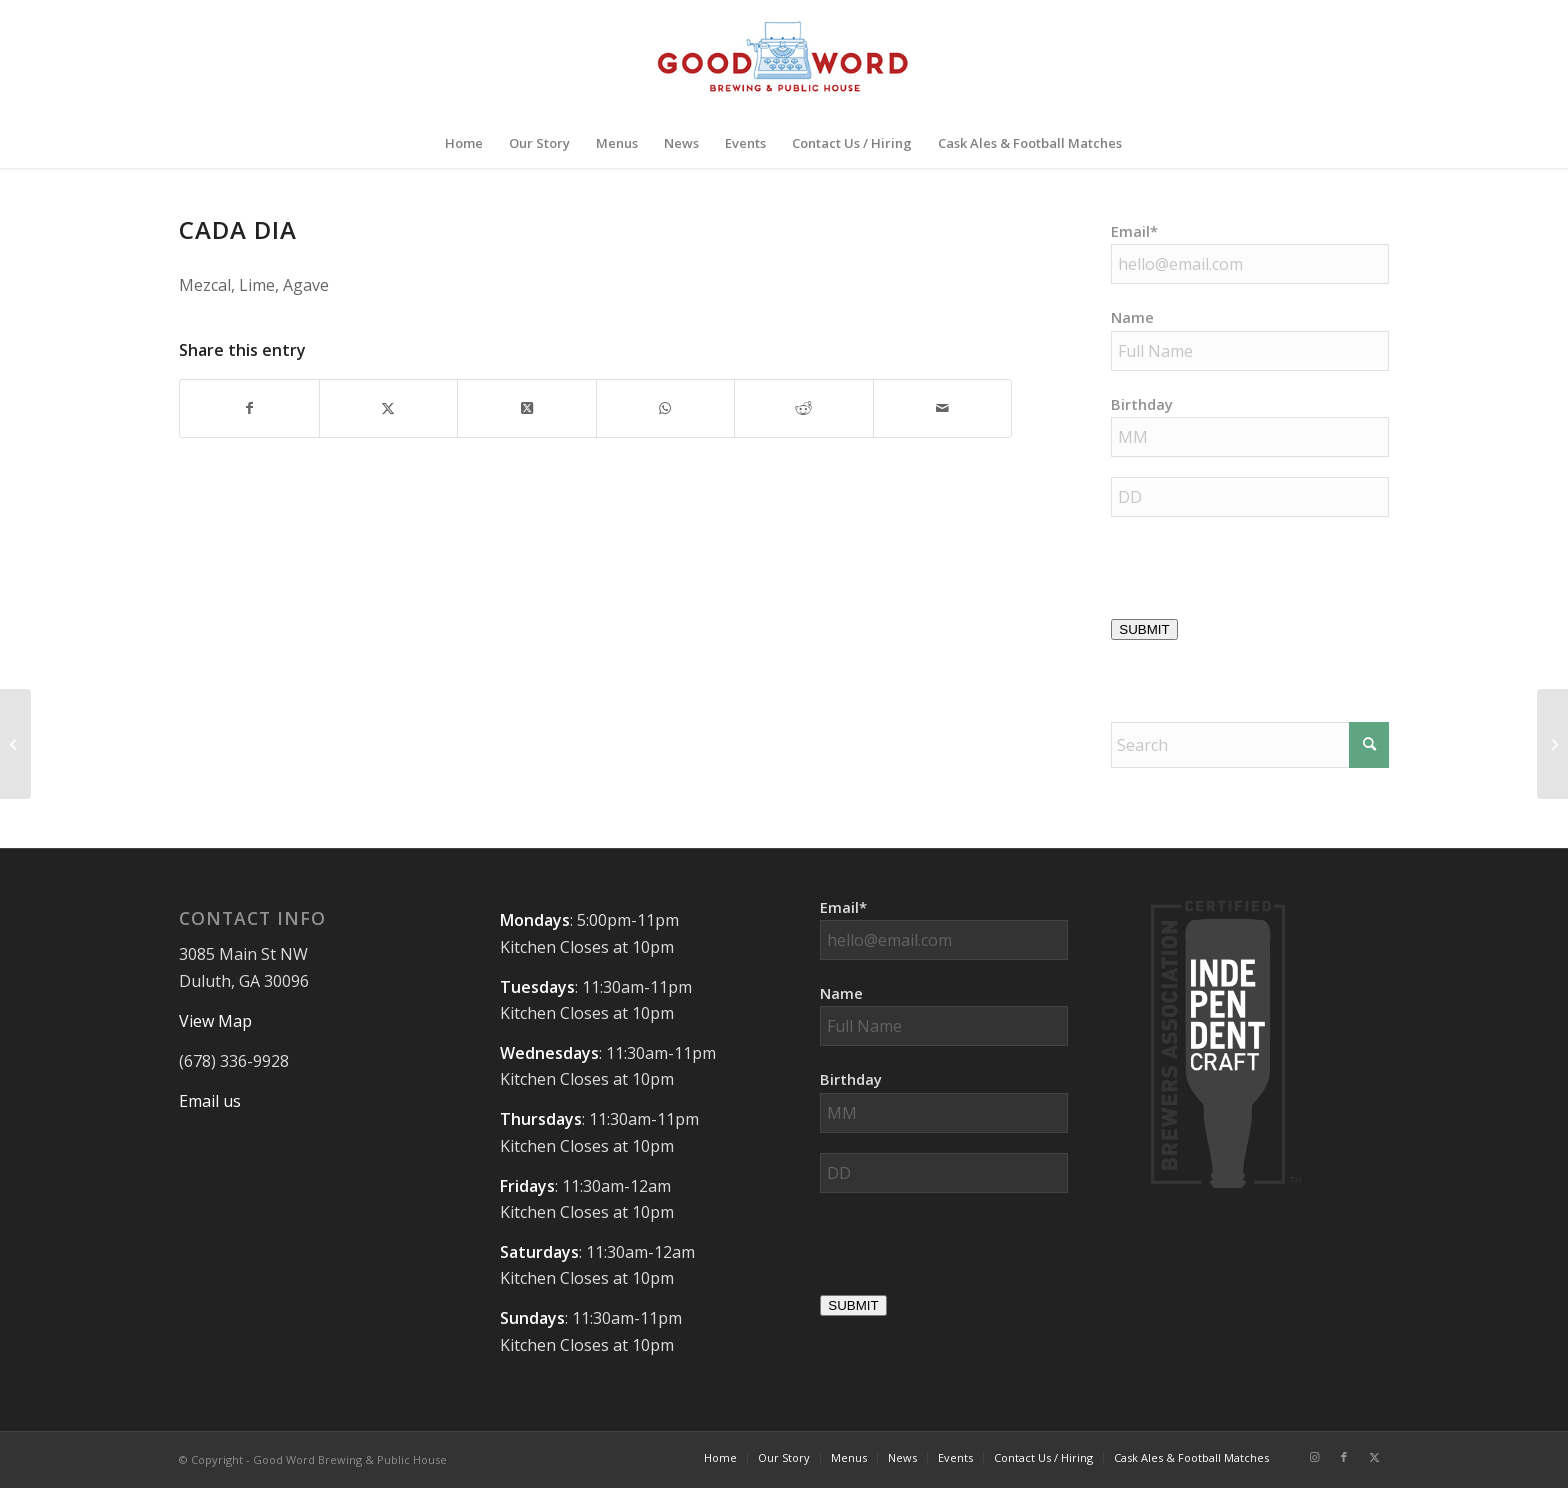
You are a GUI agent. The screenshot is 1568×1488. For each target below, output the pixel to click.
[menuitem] (464, 143)
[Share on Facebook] (249, 408)
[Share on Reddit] (804, 408)
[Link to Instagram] (1314, 1457)
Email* (1134, 231)
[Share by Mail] (943, 408)
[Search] (1250, 745)
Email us (210, 1101)
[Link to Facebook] (1344, 1457)
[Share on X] (389, 408)
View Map (215, 1021)
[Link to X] (1374, 1457)
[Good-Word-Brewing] (783, 59)
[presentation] (1263, 576)
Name (1132, 317)
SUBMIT (1144, 629)
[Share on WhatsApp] (666, 408)
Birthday (1142, 404)
